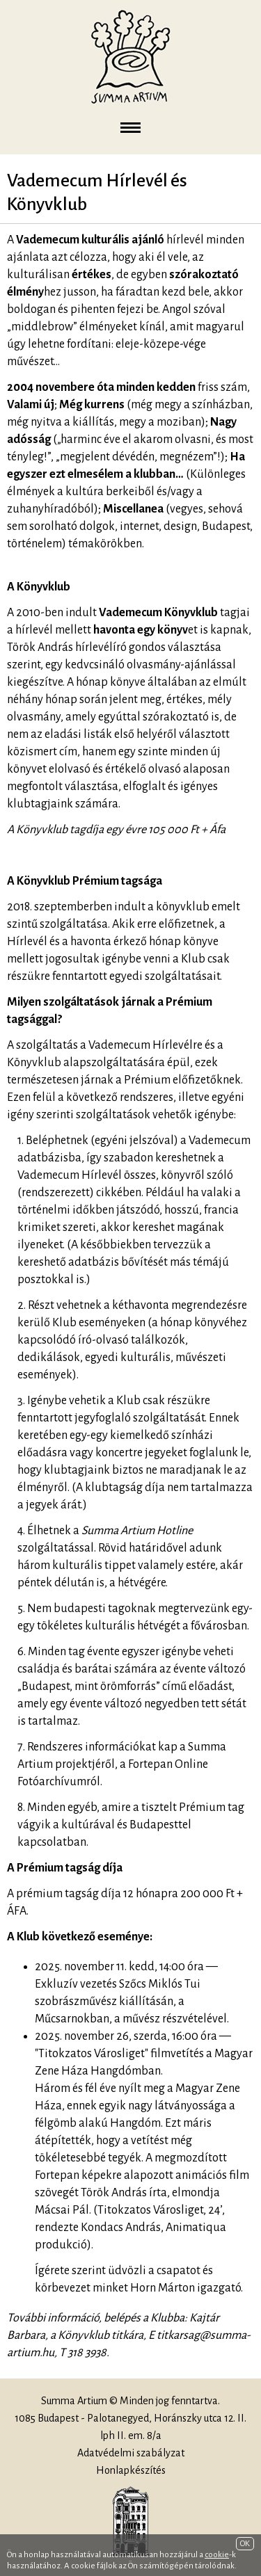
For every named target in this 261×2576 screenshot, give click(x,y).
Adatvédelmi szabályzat (130, 2452)
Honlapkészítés (131, 2470)
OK (245, 2543)
